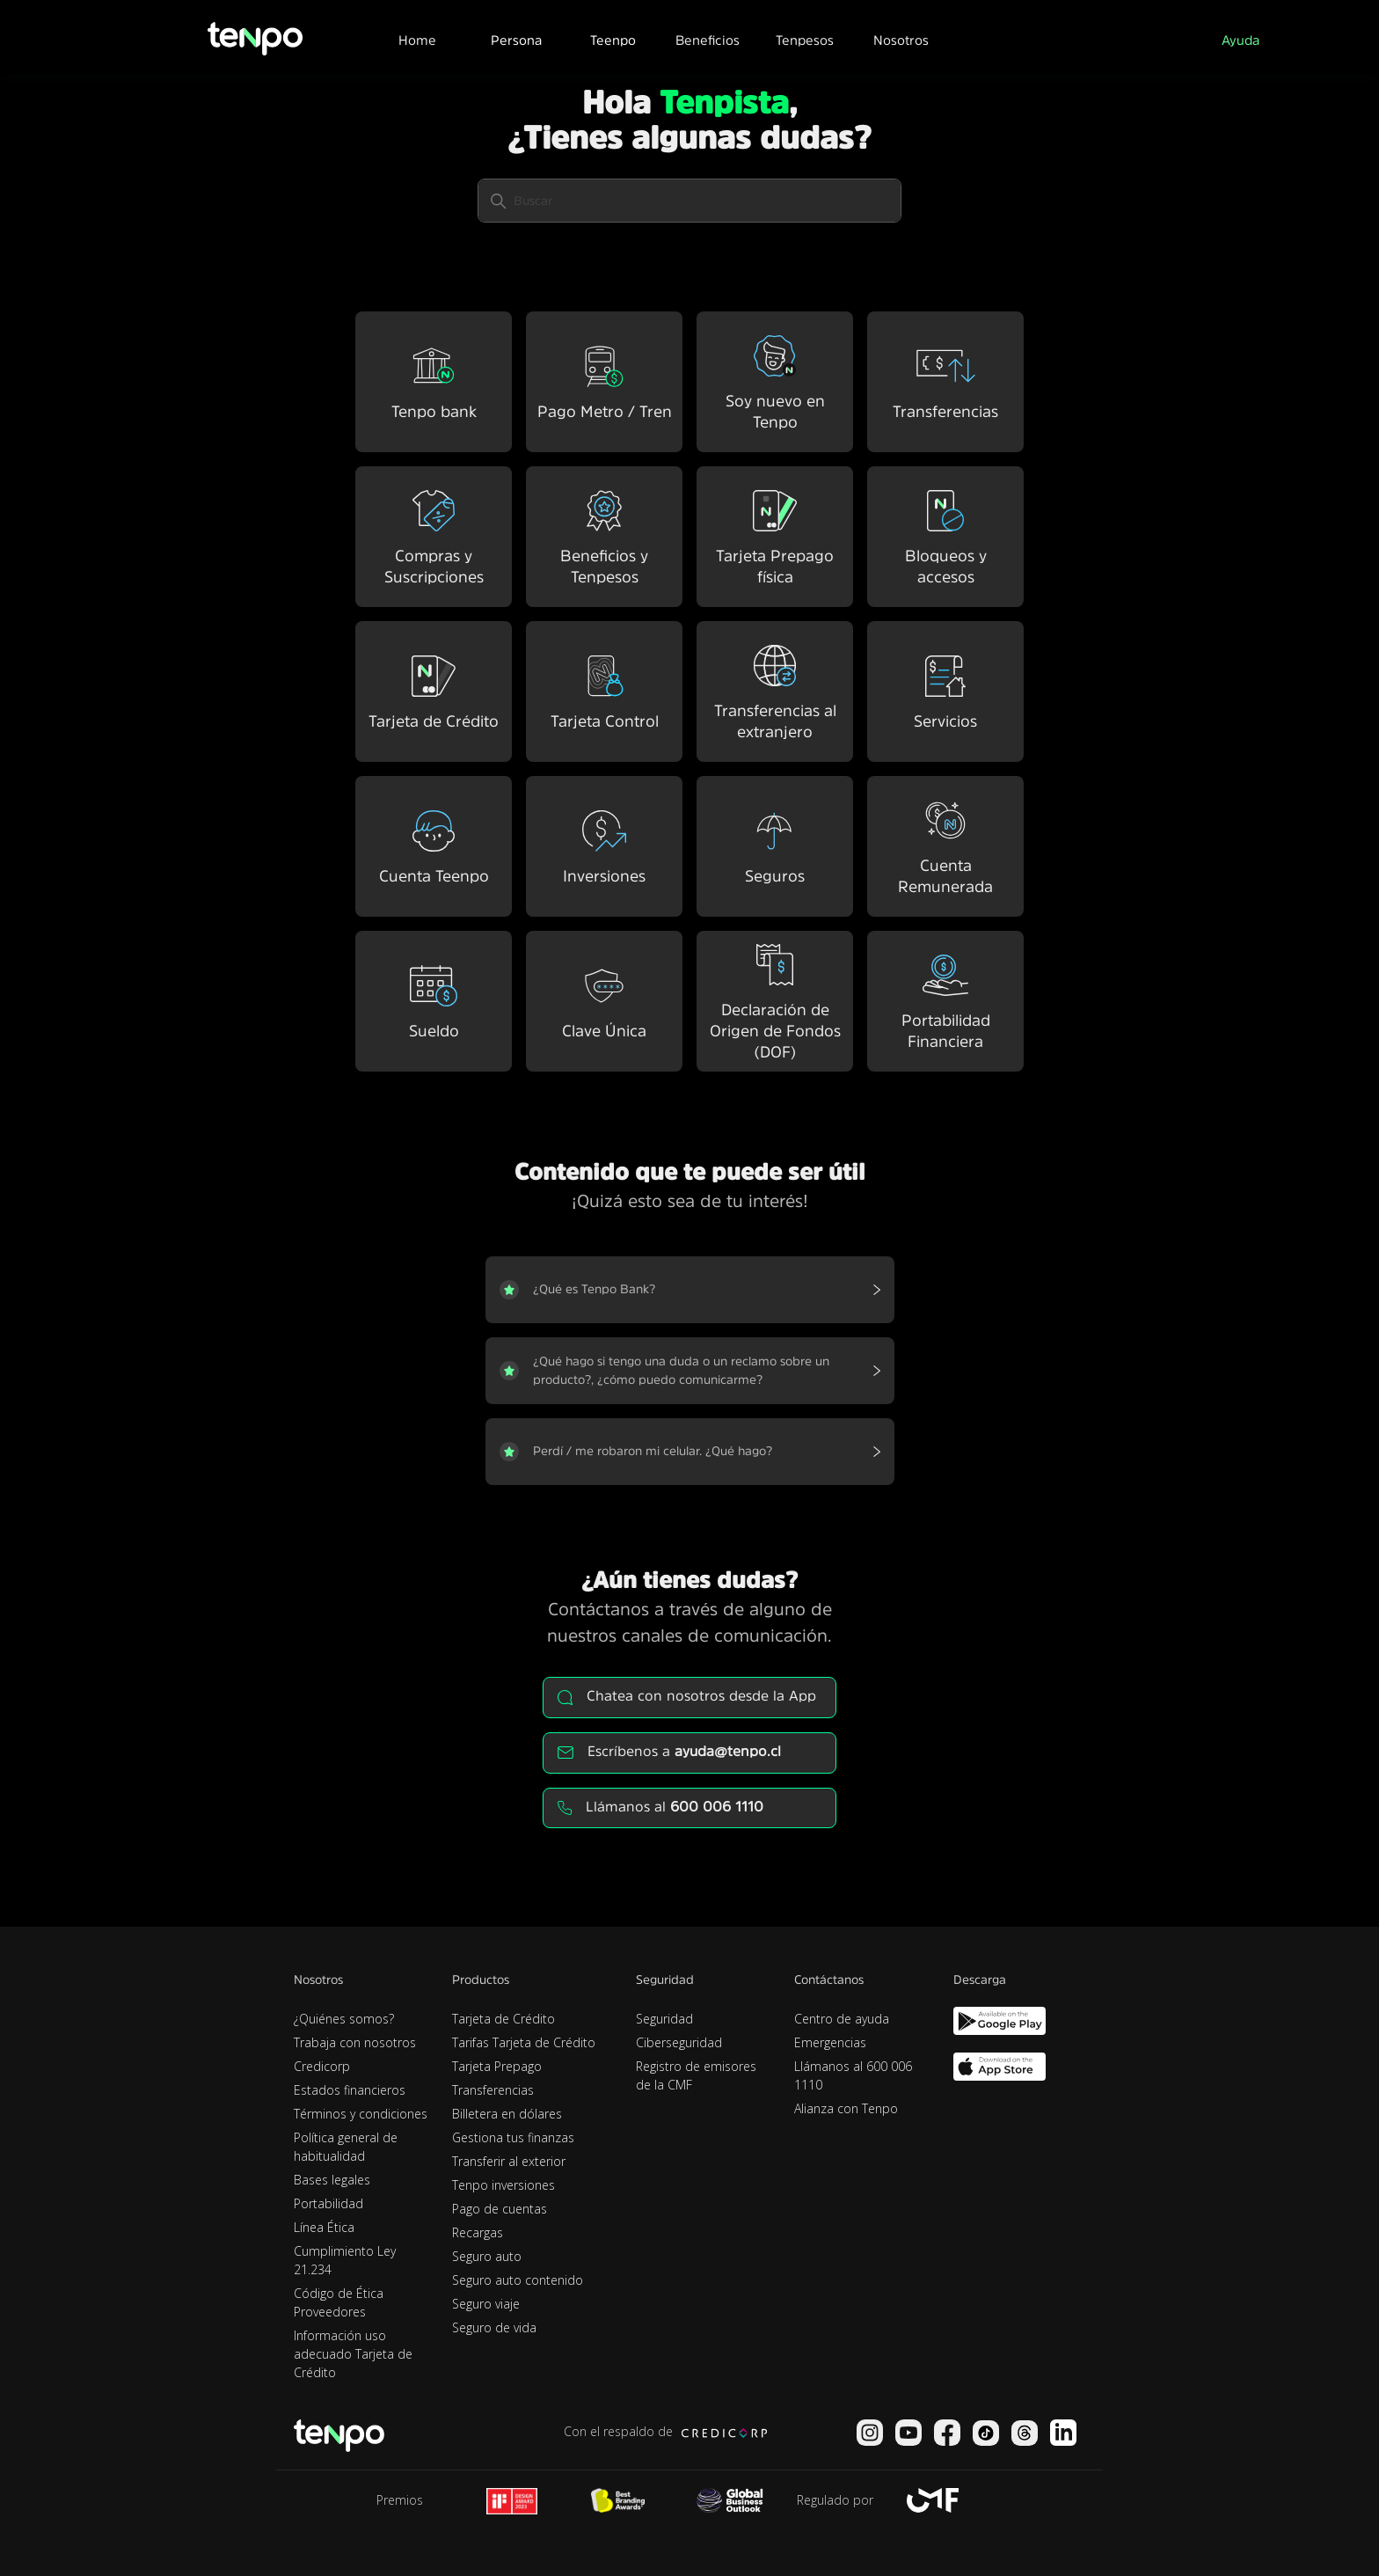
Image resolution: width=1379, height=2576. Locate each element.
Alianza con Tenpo (846, 2108)
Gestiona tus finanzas (513, 2137)
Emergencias (830, 2042)
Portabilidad (328, 2203)
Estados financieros (349, 2090)
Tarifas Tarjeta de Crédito (523, 2042)
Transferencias (493, 2090)
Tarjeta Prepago (497, 2066)
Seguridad (664, 2018)
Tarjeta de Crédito (503, 2018)
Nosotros (901, 40)
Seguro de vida (494, 2327)
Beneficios (707, 40)
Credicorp (322, 2066)
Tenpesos (805, 40)
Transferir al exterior (508, 2161)
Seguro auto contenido (517, 2280)
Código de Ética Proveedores (338, 2302)
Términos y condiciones (360, 2113)
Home (417, 40)
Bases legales (332, 2179)
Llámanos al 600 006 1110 (853, 2075)
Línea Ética (324, 2227)
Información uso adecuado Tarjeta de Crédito (353, 2354)
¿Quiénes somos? (344, 2018)
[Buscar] (689, 200)
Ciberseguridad (679, 2042)
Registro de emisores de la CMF (696, 2075)
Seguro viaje (486, 2303)
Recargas (477, 2232)
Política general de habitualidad (346, 2146)
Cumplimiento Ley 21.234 (345, 2260)
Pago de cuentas (499, 2208)
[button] (515, 38)
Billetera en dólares (507, 2113)
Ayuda (1240, 40)
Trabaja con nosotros (355, 2042)
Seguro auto (487, 2256)
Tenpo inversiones (503, 2185)
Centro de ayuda (841, 2018)
